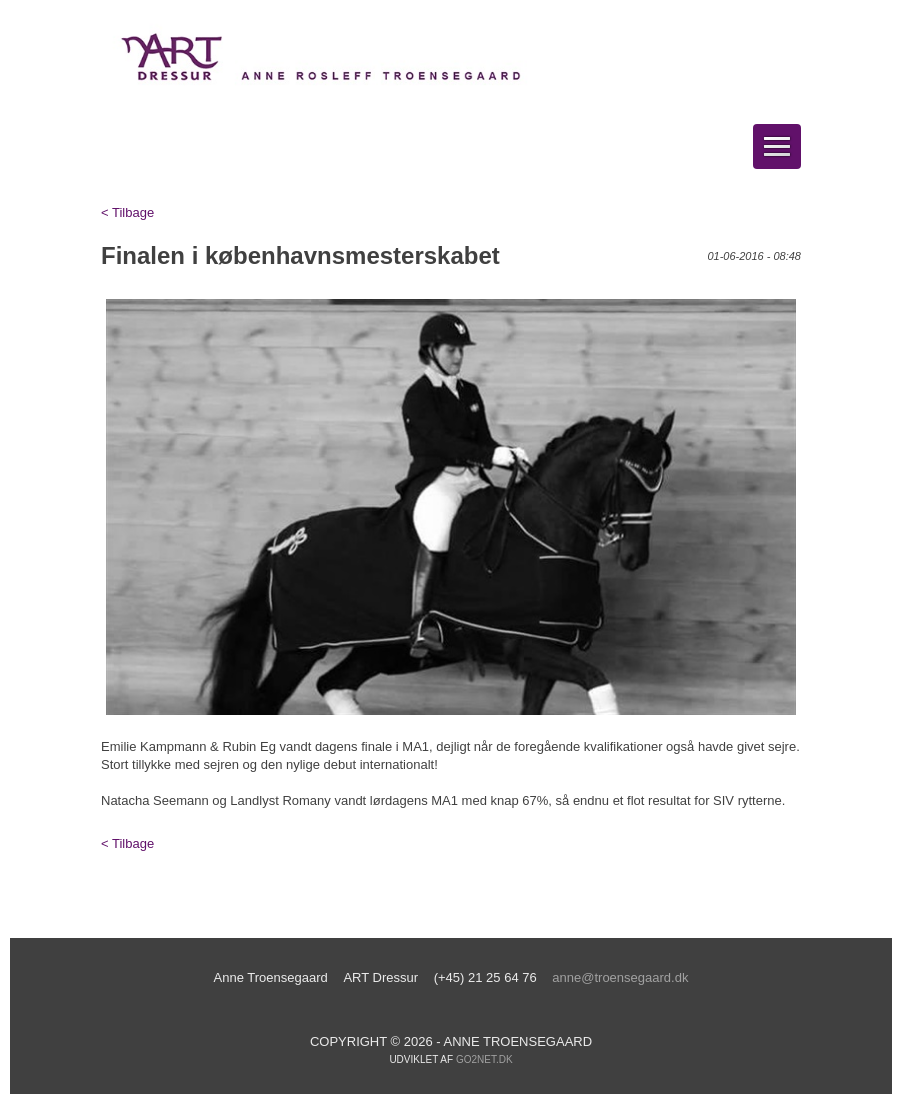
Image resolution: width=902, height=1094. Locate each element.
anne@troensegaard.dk (620, 977)
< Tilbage (127, 212)
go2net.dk (484, 1059)
